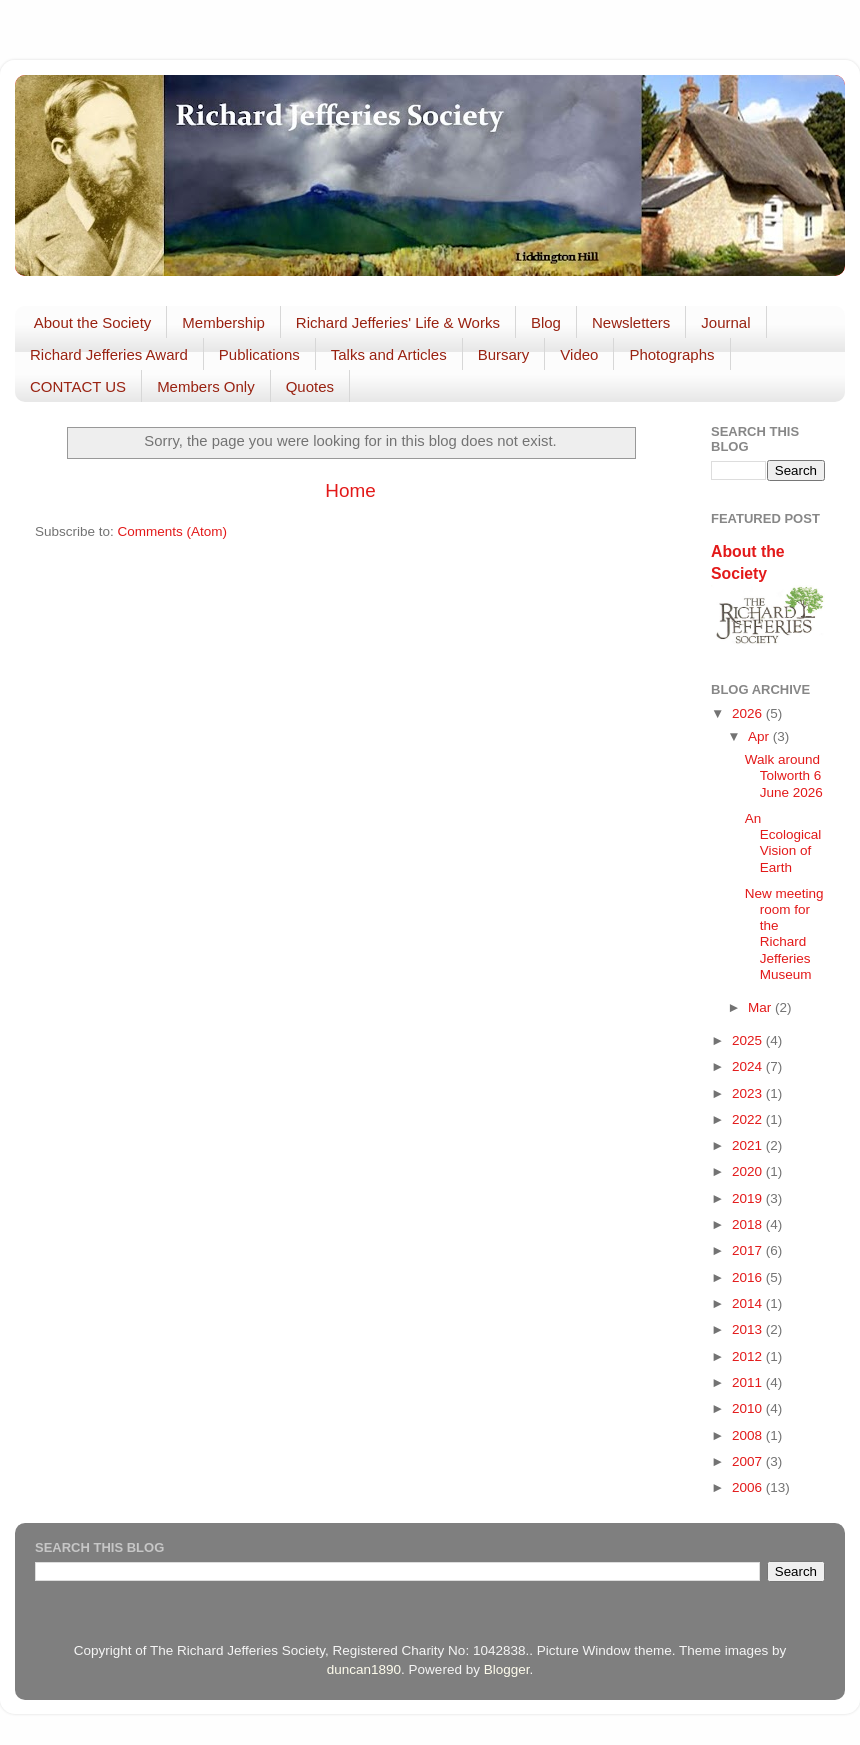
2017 (749, 1250)
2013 (749, 1329)
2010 (749, 1408)
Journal (725, 322)
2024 (749, 1066)
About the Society (93, 322)
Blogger (507, 1669)
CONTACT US (78, 386)
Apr (760, 736)
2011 (749, 1382)
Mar (761, 1007)
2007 (749, 1461)
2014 (749, 1303)
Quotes (310, 386)
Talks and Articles (389, 354)
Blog (546, 322)
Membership (223, 322)
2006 (749, 1487)
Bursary (504, 354)
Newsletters (631, 322)
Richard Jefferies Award (109, 354)
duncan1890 (364, 1669)
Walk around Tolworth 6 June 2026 (784, 775)
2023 (749, 1093)
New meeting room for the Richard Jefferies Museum (784, 934)
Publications (259, 354)
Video (579, 354)
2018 (749, 1224)
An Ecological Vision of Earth (783, 843)
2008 (749, 1435)
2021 (749, 1145)
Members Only (206, 386)
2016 (749, 1277)
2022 (749, 1119)
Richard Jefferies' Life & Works (398, 322)
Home (350, 490)
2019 (749, 1198)
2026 (749, 713)
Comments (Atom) (173, 531)
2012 (749, 1356)
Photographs (671, 354)
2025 (749, 1040)
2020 (749, 1171)
